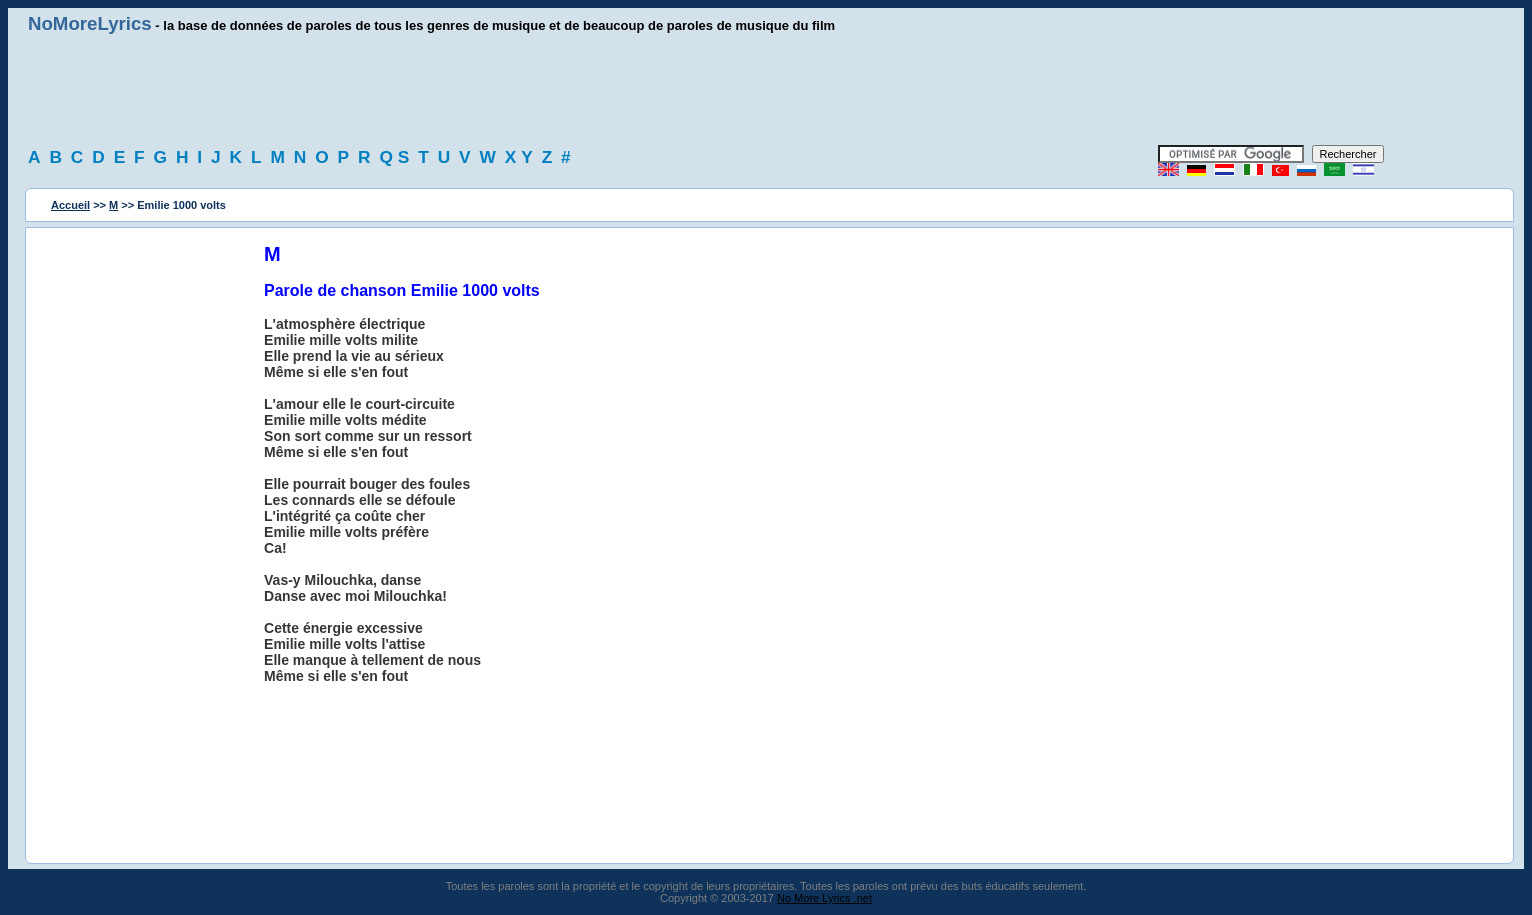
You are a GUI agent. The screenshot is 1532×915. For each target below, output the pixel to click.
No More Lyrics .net (824, 898)
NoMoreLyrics (90, 23)
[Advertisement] (766, 90)
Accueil (70, 205)
